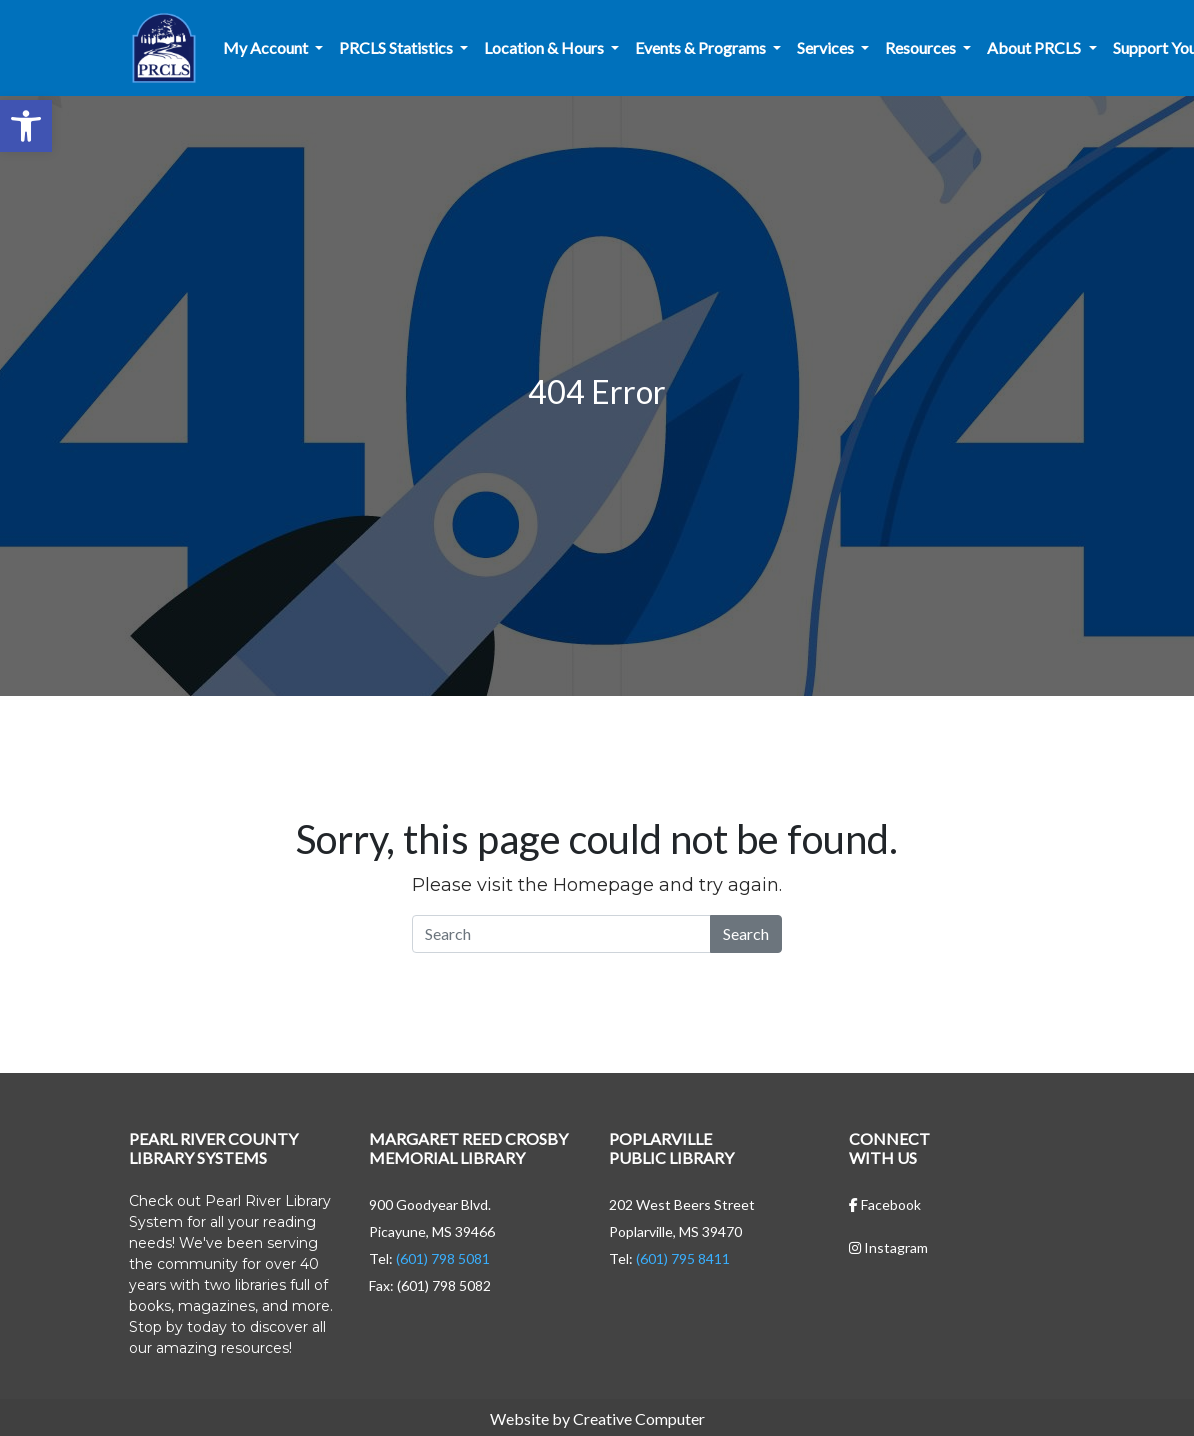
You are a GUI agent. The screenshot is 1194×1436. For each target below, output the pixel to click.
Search (746, 933)
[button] (26, 126)
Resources (922, 47)
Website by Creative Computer (597, 1418)
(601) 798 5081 (443, 1258)
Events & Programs (702, 47)
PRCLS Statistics (397, 47)
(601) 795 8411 (683, 1258)
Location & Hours (545, 47)
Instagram (888, 1247)
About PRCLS (1035, 47)
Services (827, 47)
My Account (267, 47)
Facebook (885, 1204)
